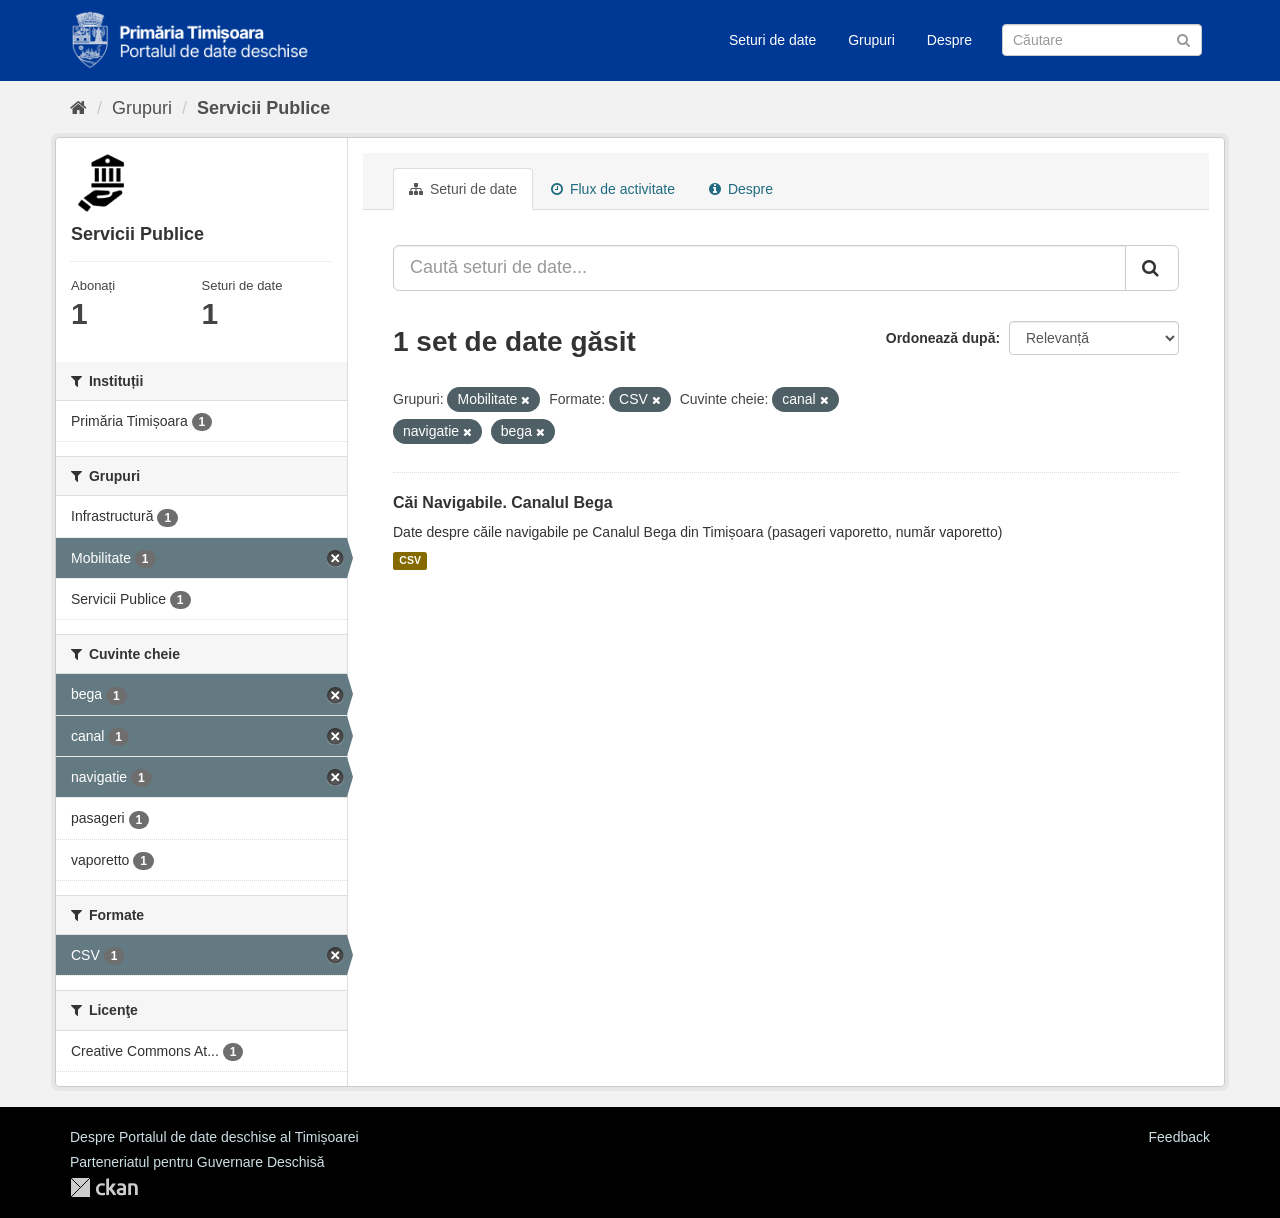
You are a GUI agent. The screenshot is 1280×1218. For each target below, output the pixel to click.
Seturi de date (772, 40)
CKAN (104, 1187)
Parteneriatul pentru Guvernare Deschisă (197, 1162)
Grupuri (871, 40)
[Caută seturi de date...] (759, 268)
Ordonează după (941, 338)
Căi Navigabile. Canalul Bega (503, 502)
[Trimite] (1183, 38)
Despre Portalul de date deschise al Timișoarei (214, 1137)
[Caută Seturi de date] (1102, 40)
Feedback (1179, 1137)
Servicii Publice (263, 108)
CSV (410, 561)
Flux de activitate (613, 189)
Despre (949, 40)
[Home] (78, 108)
